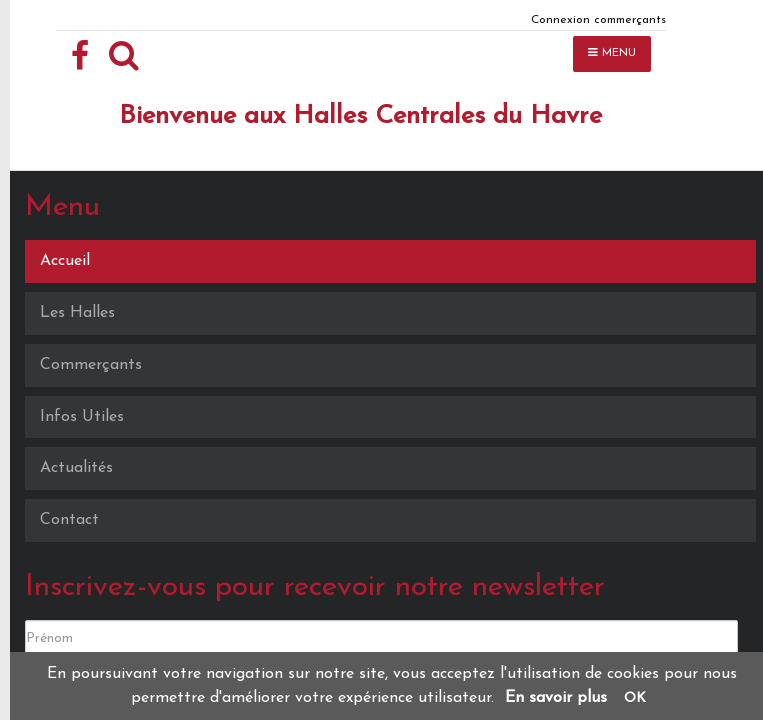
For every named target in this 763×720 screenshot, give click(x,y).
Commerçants (91, 365)
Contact (69, 520)
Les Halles (77, 313)
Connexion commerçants (598, 20)
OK (635, 698)
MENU (612, 52)
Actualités (76, 468)
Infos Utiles (82, 417)
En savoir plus (556, 698)
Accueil (65, 261)
